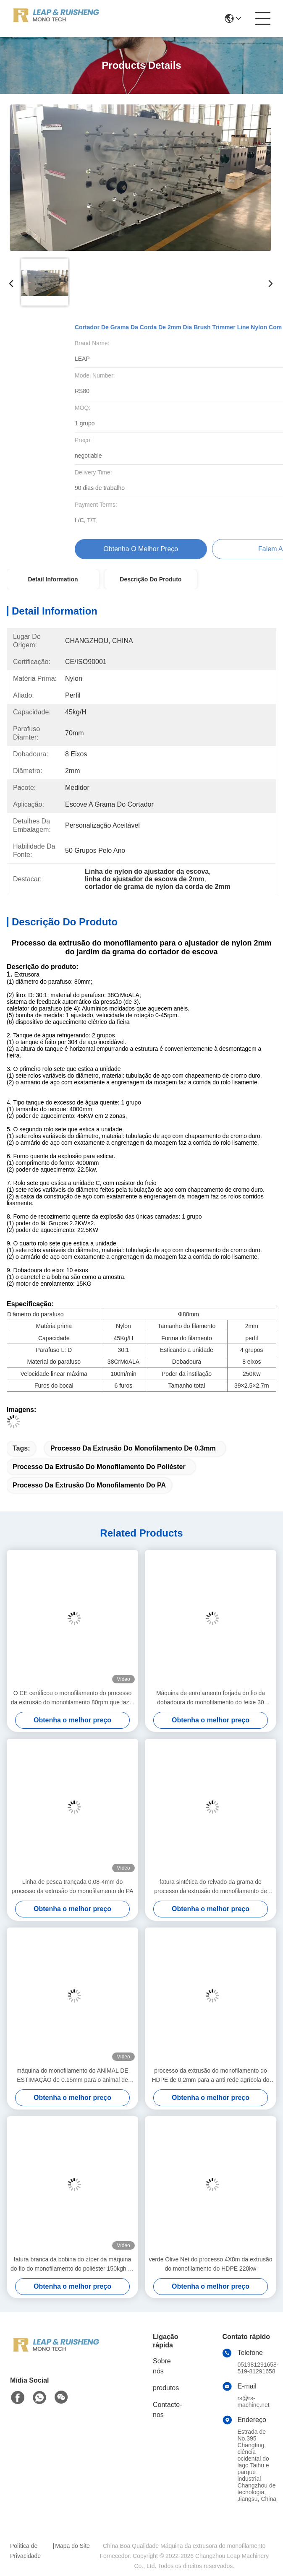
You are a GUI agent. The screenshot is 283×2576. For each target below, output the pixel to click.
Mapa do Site (72, 2545)
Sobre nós (162, 2366)
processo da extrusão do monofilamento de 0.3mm (133, 1448)
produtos (166, 2387)
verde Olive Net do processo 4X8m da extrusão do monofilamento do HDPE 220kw (210, 2264)
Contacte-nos (167, 2409)
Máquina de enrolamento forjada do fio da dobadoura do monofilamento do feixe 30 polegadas (210, 1698)
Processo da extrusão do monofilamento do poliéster (99, 1466)
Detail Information (53, 579)
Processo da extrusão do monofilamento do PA (89, 1485)
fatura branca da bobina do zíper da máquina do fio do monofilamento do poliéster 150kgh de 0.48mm (72, 2264)
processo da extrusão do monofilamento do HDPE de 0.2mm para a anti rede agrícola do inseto (210, 2075)
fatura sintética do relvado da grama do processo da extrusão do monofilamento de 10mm (210, 1887)
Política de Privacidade (25, 2550)
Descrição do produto (150, 579)
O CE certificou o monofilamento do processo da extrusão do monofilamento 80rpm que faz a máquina (72, 1698)
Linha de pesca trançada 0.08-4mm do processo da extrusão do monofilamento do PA (72, 1886)
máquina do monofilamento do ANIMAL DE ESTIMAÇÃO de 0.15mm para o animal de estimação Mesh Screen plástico (72, 2075)
